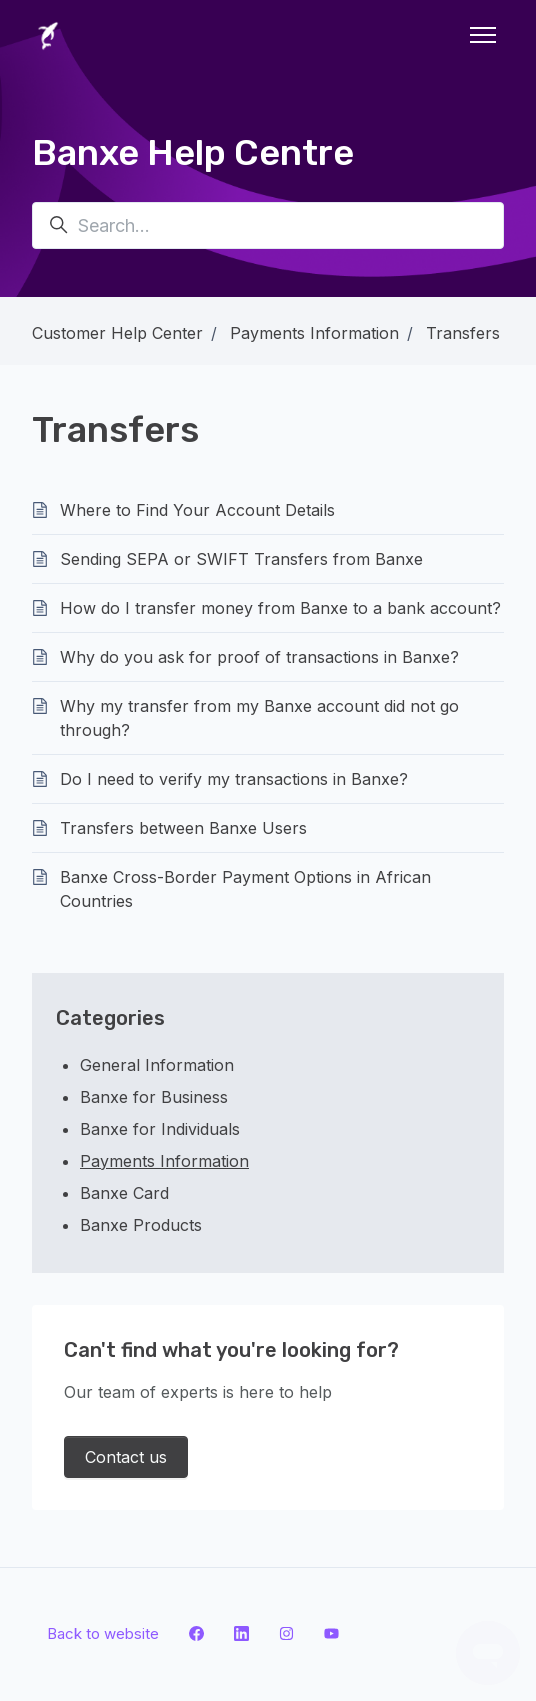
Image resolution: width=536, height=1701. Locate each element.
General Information (157, 1065)
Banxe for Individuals (160, 1129)
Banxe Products (141, 1225)
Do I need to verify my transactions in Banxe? (234, 779)
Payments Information (314, 333)
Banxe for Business (154, 1097)
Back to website (103, 1633)
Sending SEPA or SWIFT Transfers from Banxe (241, 559)
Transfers (463, 333)
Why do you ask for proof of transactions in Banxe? (259, 657)
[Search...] (268, 225)
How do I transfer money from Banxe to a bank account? (280, 608)
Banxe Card (124, 1193)
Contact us (126, 1457)
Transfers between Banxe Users (183, 828)
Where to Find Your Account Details (197, 510)
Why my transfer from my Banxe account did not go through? (259, 718)
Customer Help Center (117, 333)
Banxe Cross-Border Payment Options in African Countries (245, 889)
